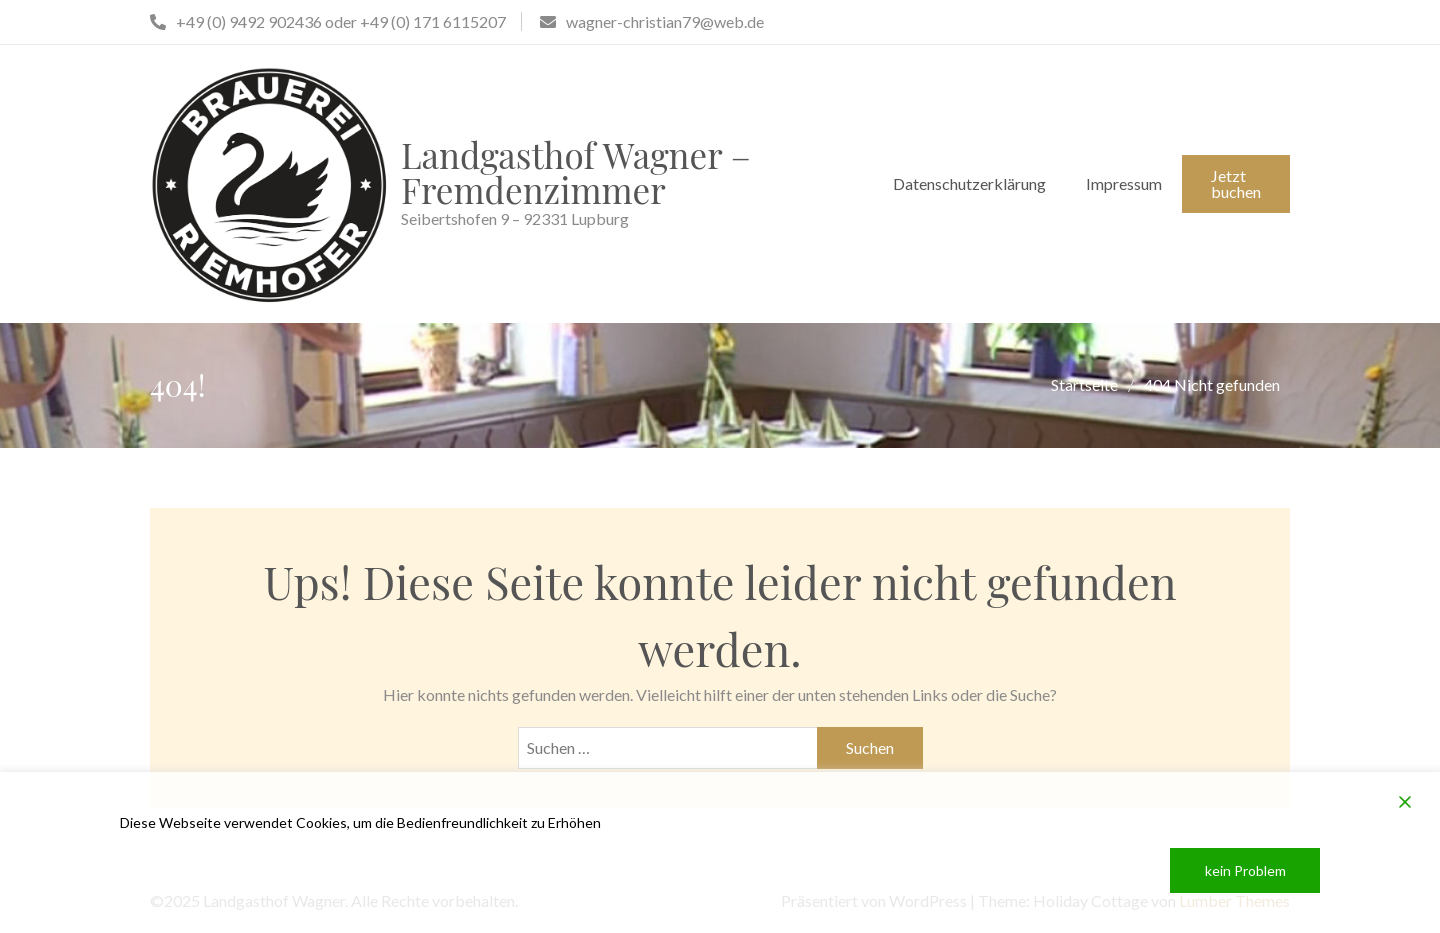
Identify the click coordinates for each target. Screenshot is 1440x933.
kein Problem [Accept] (1245, 870)
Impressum (1124, 183)
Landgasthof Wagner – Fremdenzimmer (576, 172)
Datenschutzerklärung (969, 183)
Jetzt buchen (1236, 183)
